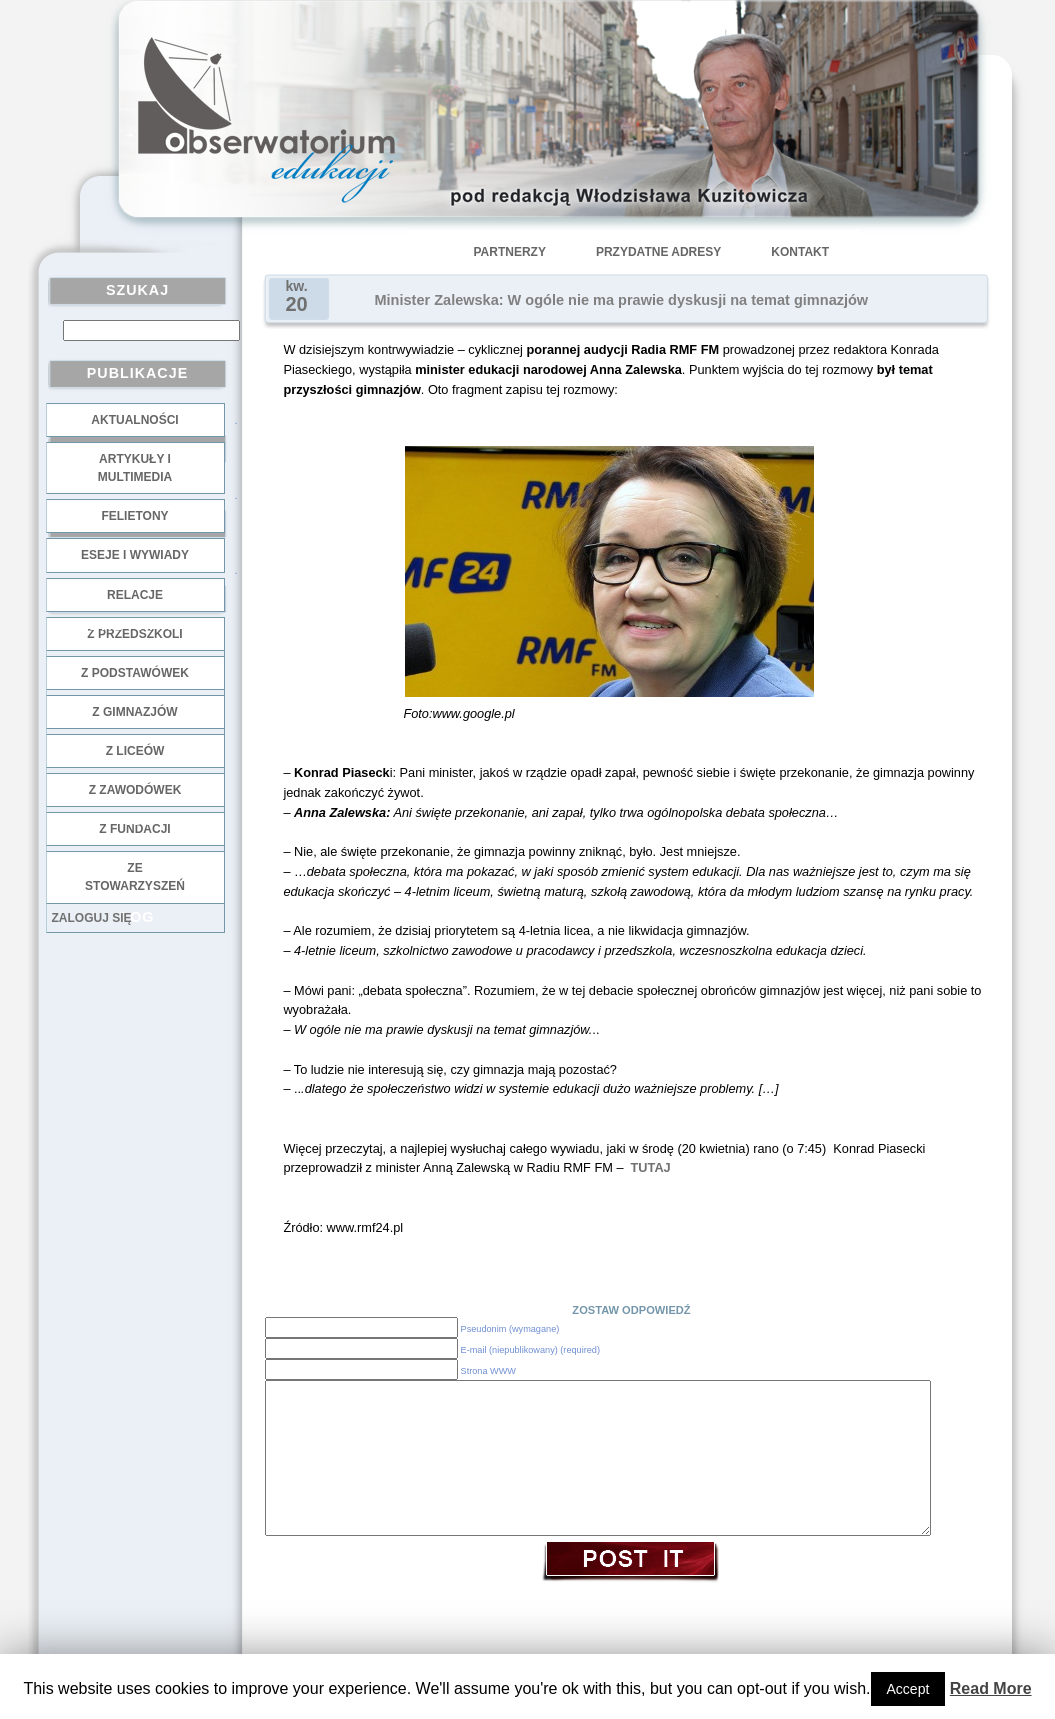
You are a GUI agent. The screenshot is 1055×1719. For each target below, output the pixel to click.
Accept (908, 1689)
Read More (991, 1688)
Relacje (135, 595)
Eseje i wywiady (135, 555)
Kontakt (800, 252)
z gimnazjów (134, 712)
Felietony (134, 516)
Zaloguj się (92, 918)
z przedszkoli (134, 634)
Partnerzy (510, 252)
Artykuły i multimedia (135, 468)
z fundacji (134, 829)
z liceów (135, 751)
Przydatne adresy (658, 252)
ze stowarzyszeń (135, 877)
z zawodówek (135, 790)
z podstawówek (135, 673)
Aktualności (134, 420)
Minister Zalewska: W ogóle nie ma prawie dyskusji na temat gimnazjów (622, 300)
